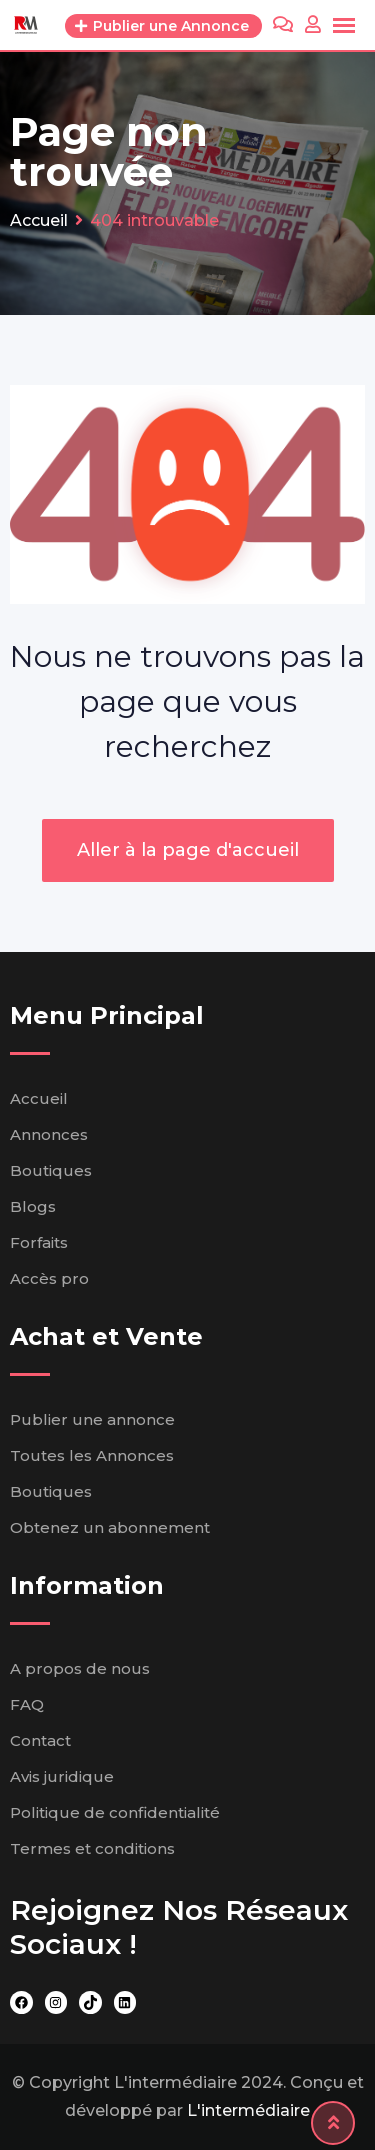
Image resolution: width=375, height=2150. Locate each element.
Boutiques (51, 1170)
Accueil (39, 1098)
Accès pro (49, 1278)
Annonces (49, 1134)
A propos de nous (80, 1668)
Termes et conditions (92, 1848)
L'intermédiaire (248, 2110)
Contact (40, 1740)
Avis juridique (62, 1776)
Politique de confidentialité (115, 1812)
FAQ (27, 1704)
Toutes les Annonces (92, 1455)
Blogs (33, 1206)
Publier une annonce (92, 1419)
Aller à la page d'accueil (188, 850)
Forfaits (39, 1242)
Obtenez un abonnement (110, 1527)
